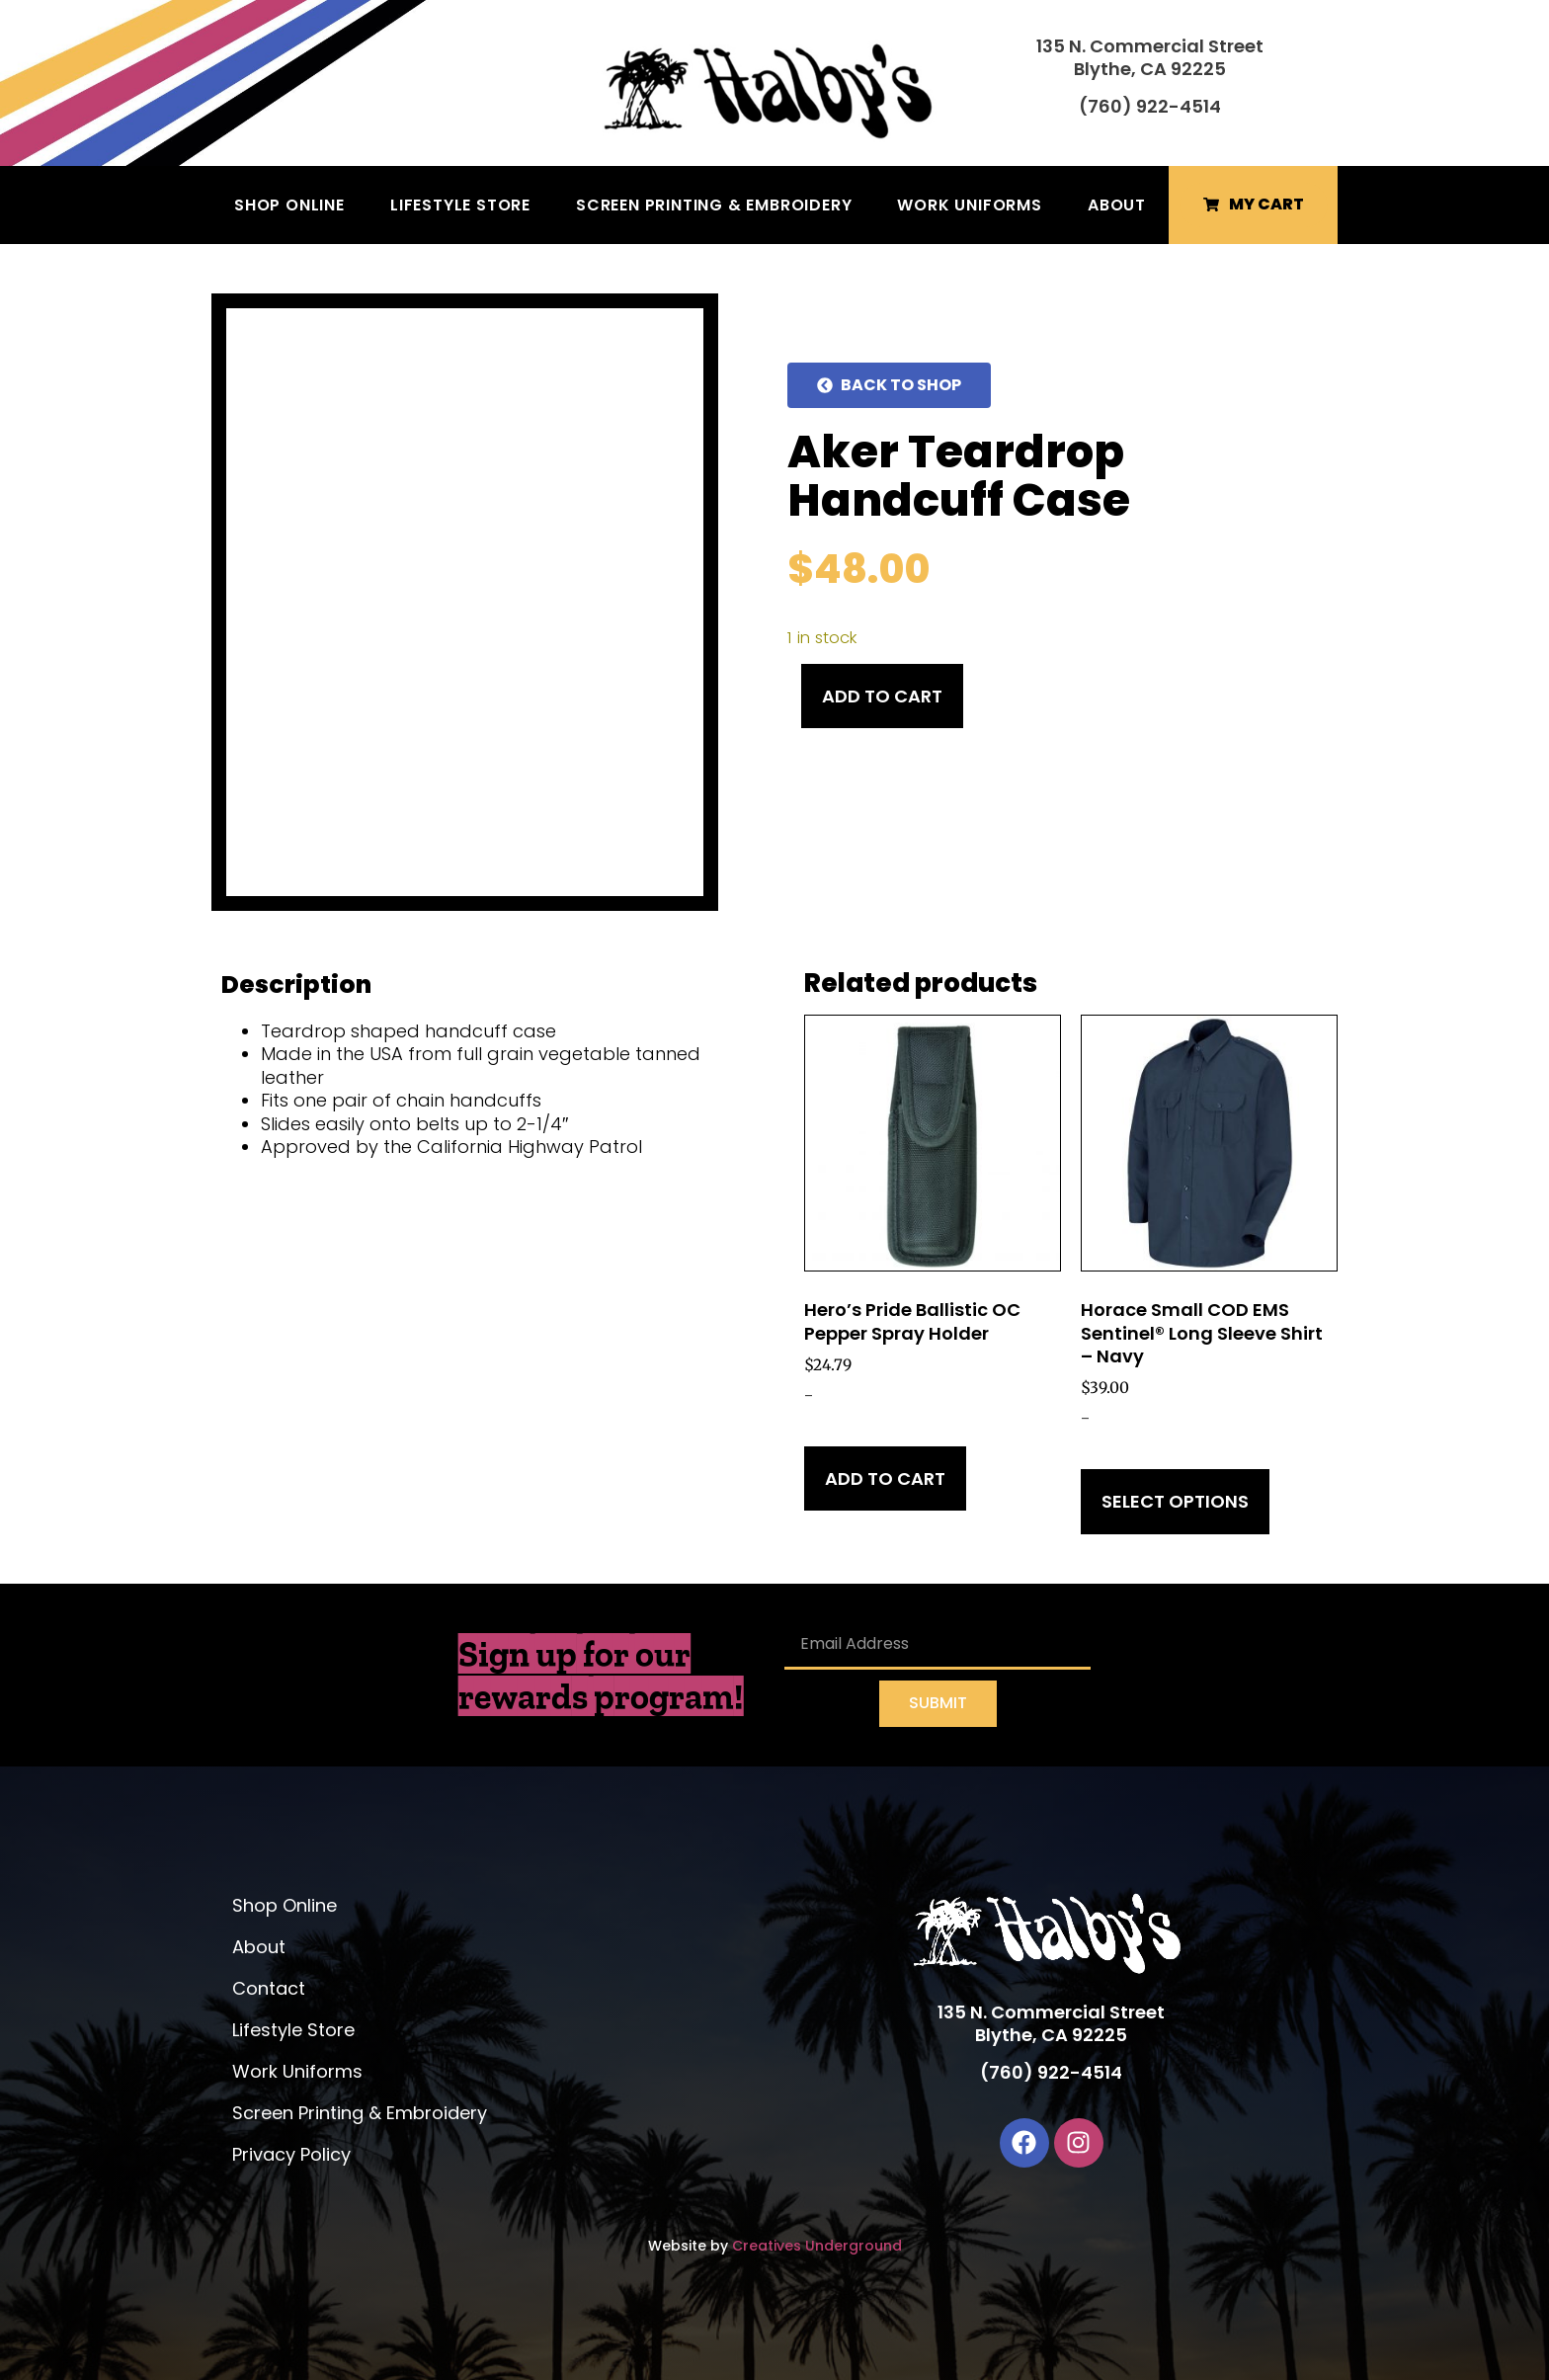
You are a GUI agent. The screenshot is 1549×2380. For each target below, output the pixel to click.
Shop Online (289, 205)
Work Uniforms (969, 205)
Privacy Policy (291, 2154)
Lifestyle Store (460, 205)
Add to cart (882, 696)
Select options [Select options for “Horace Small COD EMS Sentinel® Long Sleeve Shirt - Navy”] (1175, 1501)
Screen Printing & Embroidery (714, 205)
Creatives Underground (817, 2246)
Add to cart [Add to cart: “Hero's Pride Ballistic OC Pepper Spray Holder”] (885, 1478)
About (1117, 205)
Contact (268, 1988)
